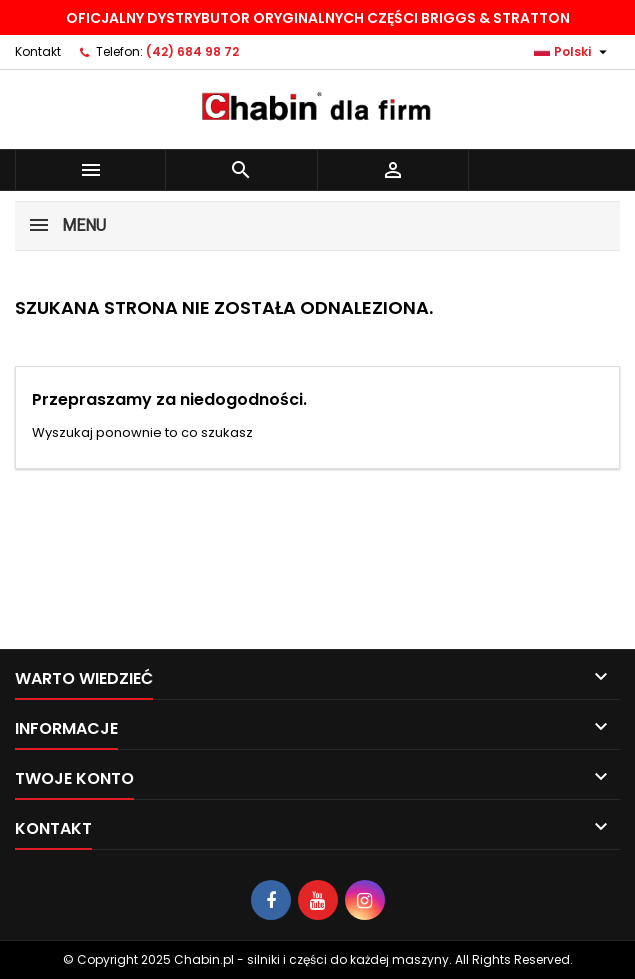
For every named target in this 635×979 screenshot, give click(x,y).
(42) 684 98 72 (192, 51)
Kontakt (38, 51)
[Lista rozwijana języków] (573, 52)
